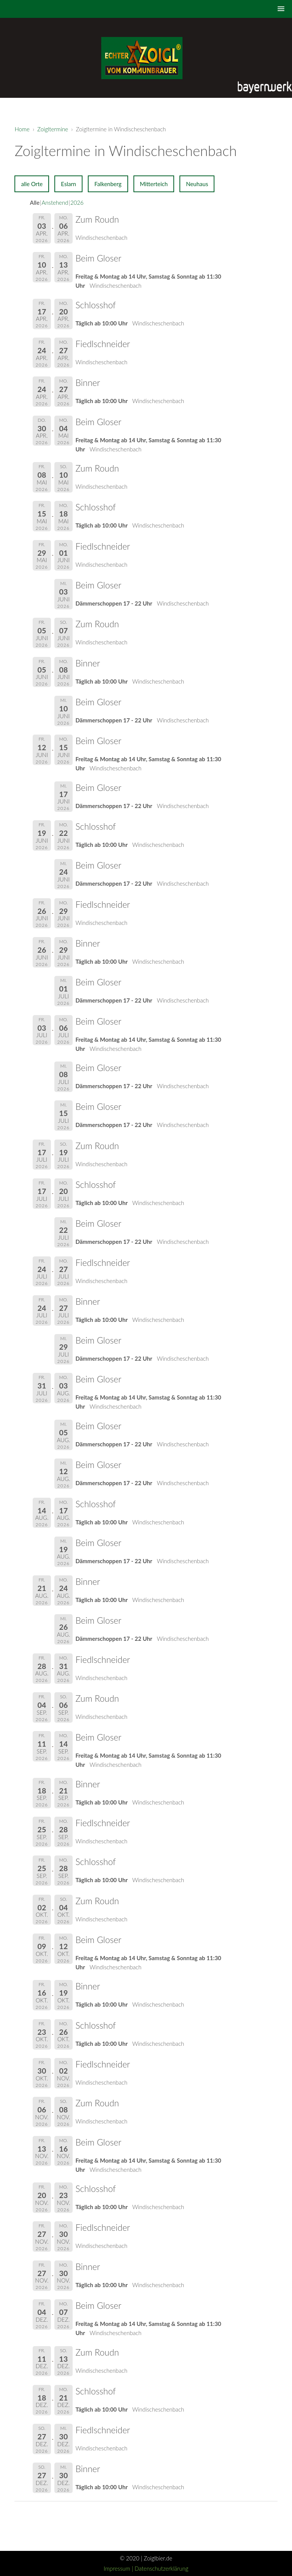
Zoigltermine (52, 129)
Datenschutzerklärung (161, 2568)
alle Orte (32, 183)
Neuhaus (197, 183)
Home (21, 129)
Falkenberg (107, 183)
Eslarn (68, 183)
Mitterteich (154, 183)
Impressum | (119, 2568)
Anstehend (55, 202)
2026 (77, 202)
